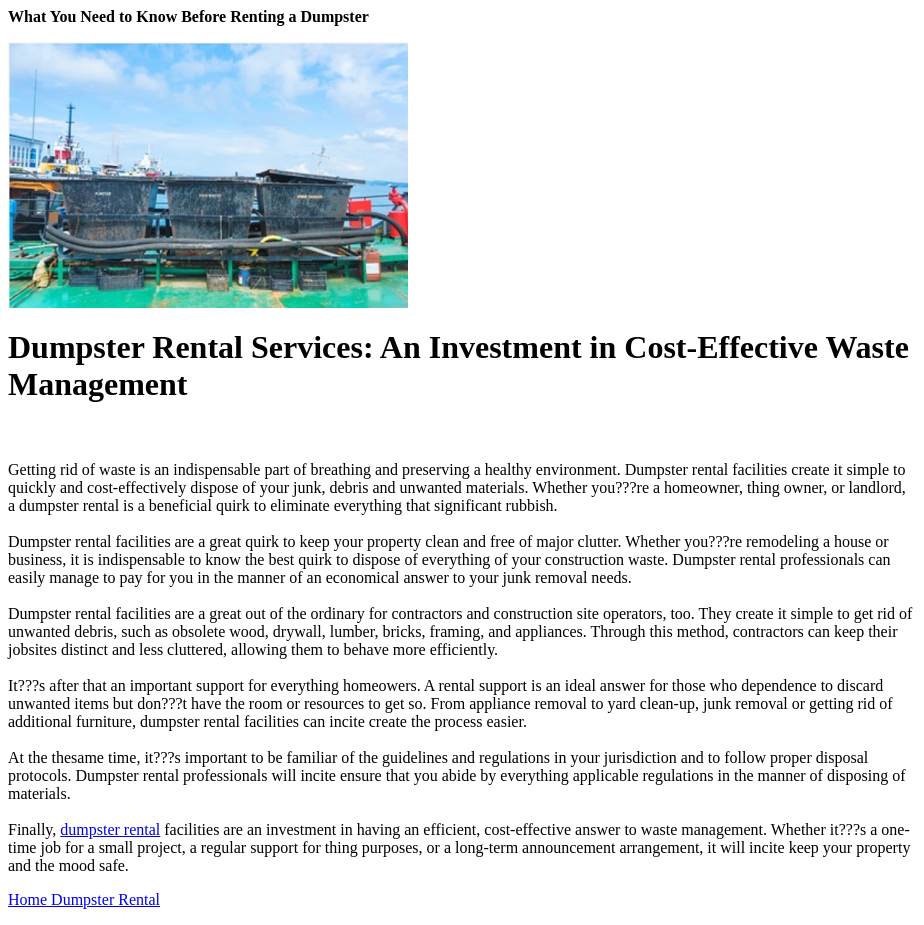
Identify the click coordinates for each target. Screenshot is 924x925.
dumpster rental (110, 829)
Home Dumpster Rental (84, 899)
